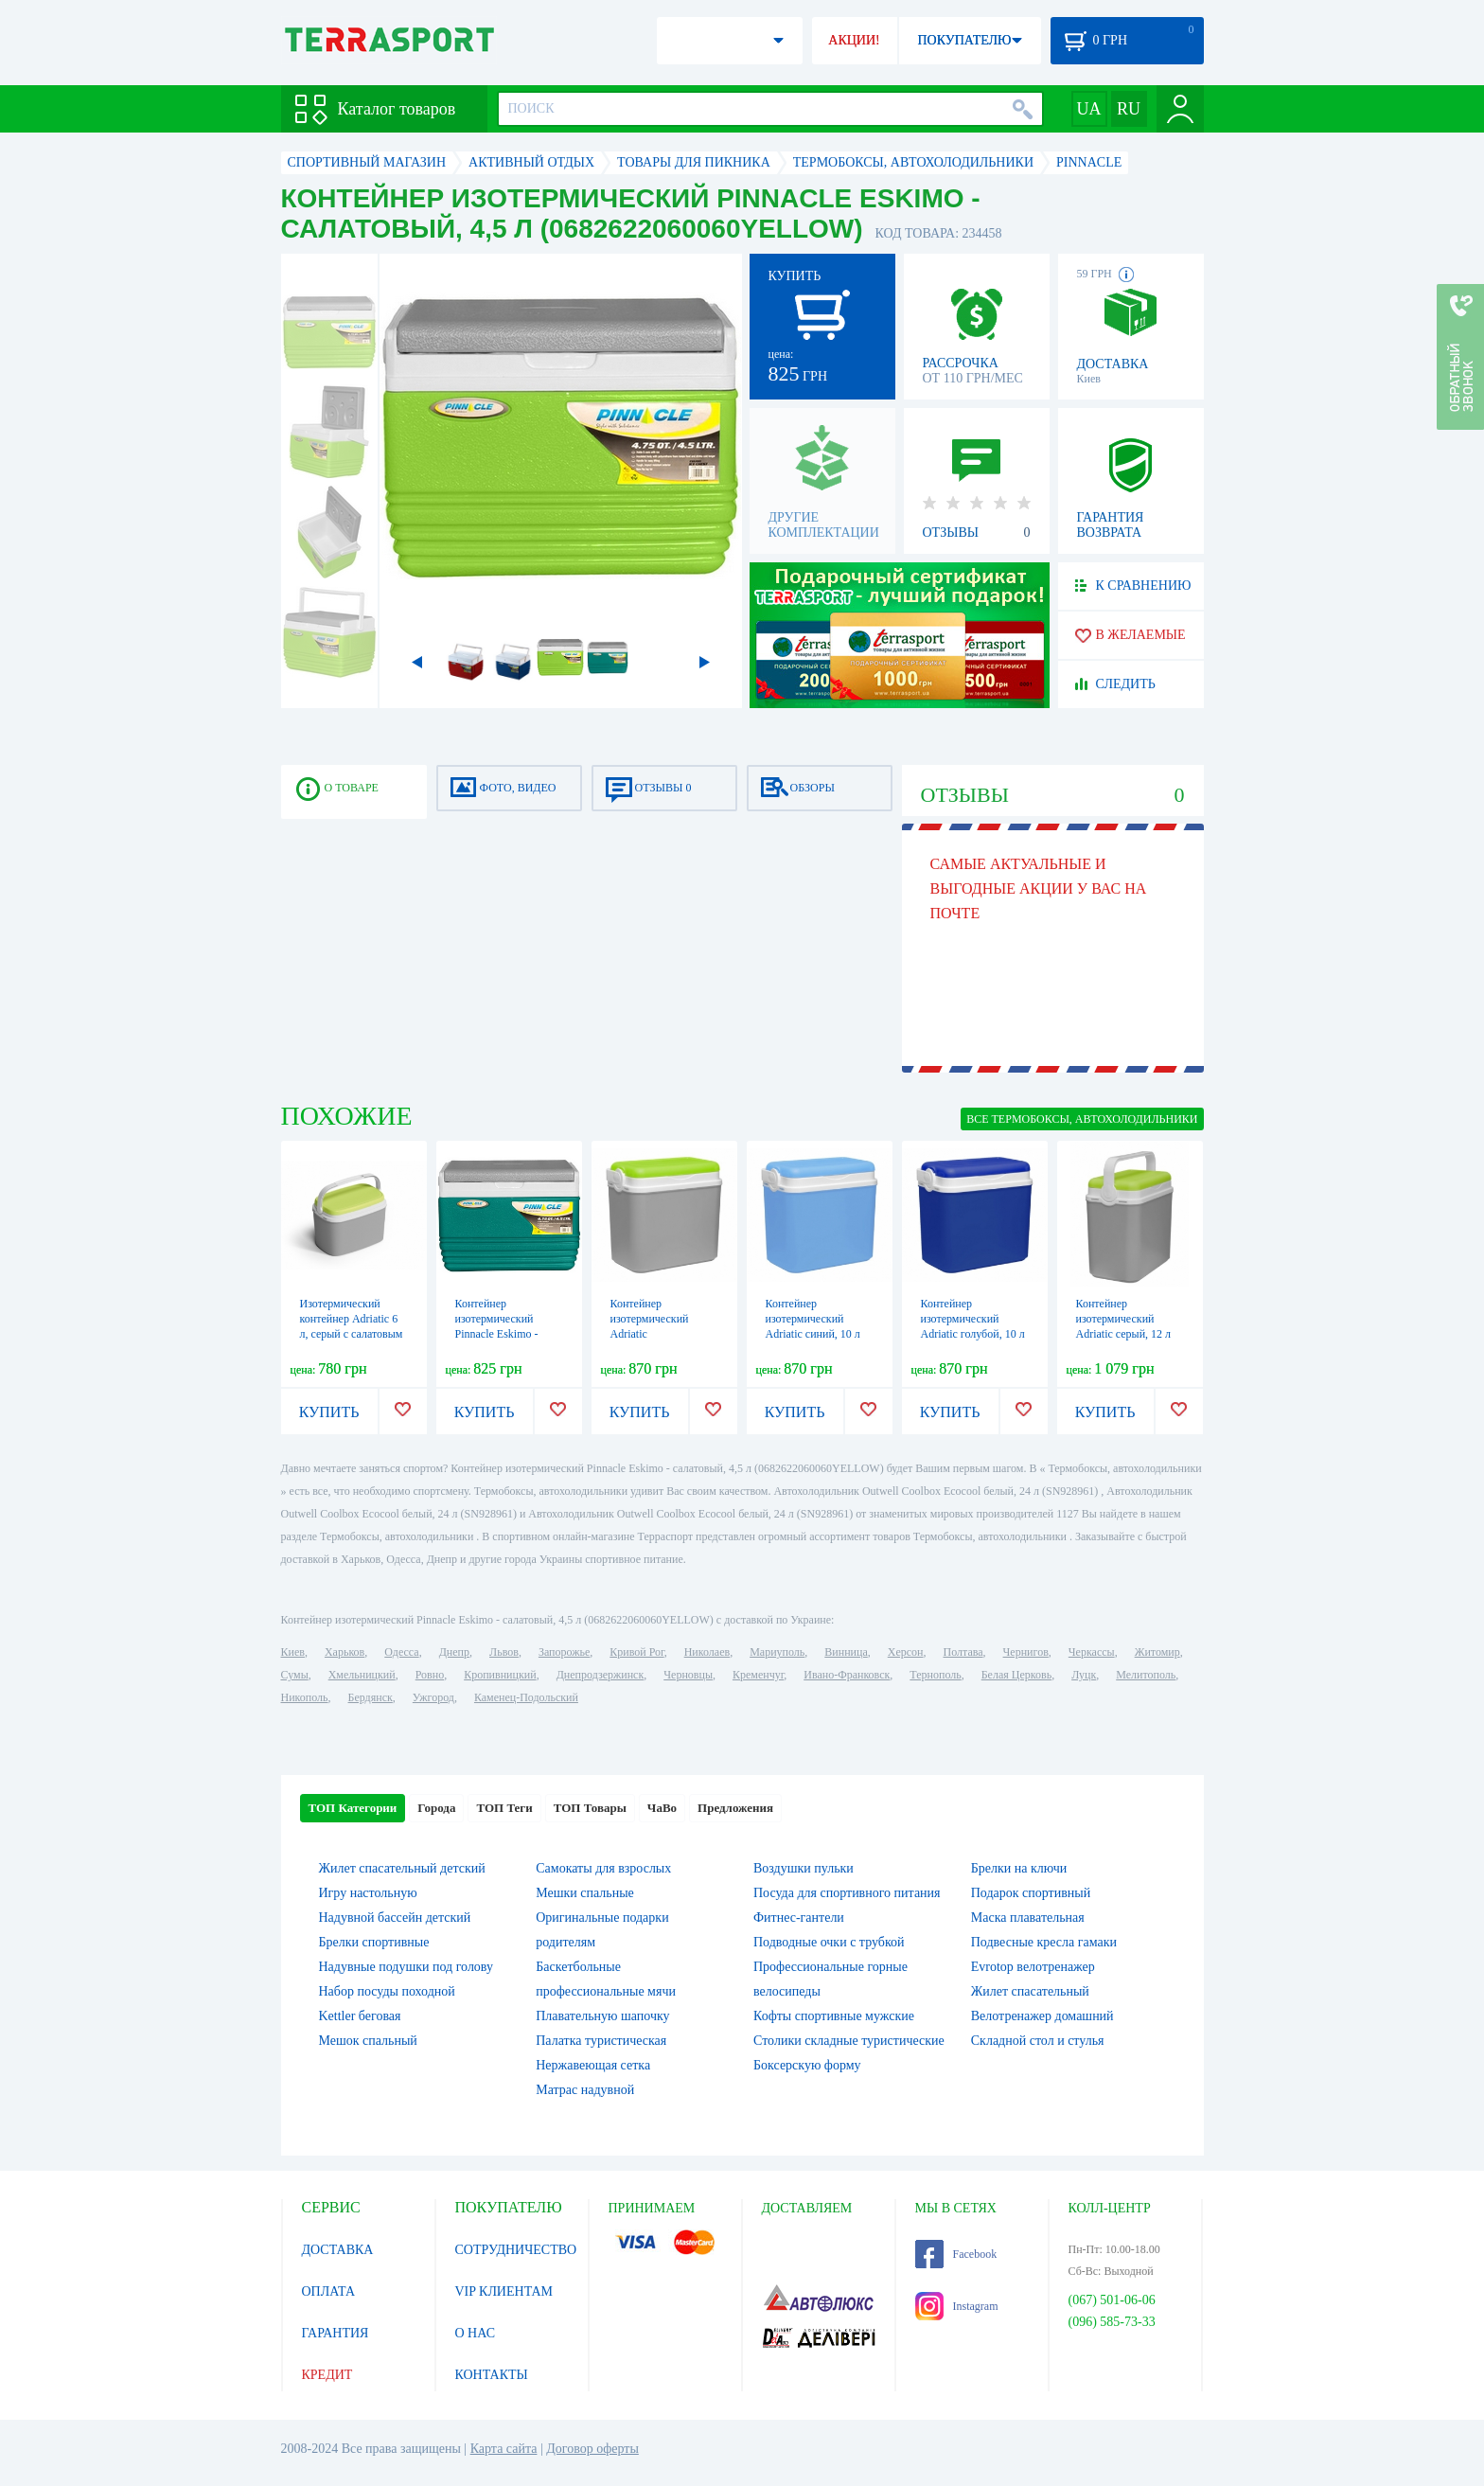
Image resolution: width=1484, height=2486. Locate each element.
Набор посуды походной (387, 1991)
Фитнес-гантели (798, 1917)
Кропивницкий (500, 1674)
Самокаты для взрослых (603, 1868)
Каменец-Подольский (526, 1697)
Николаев (707, 1652)
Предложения (735, 1808)
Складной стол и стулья (1037, 2040)
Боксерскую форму (807, 2065)
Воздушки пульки (803, 1868)
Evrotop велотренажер (1033, 1967)
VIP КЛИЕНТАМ (504, 2291)
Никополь (304, 1697)
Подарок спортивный (1030, 1893)
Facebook (956, 2254)
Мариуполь (777, 1652)
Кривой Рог (636, 1652)
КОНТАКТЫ (491, 2375)
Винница (845, 1652)
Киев (293, 1652)
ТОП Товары (590, 1808)
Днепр (454, 1652)
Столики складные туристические (849, 2040)
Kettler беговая (360, 2016)
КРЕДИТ (327, 2375)
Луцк (1083, 1674)
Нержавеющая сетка (593, 2065)
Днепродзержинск (600, 1674)
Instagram (956, 2306)
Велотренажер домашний (1042, 2016)
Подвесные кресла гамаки (1044, 1942)
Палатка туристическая (601, 2040)
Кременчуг (758, 1674)
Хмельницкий (362, 1674)
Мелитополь (1145, 1674)
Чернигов (1026, 1652)
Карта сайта (504, 2449)
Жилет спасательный (1030, 1991)
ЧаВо (662, 1808)
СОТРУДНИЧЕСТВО (516, 2250)
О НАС (475, 2333)
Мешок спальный (368, 2040)
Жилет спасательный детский (402, 1868)
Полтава (963, 1652)
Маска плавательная (1028, 1917)
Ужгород (433, 1697)
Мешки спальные (585, 1893)
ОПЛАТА (329, 2291)
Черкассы (1092, 1652)
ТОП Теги (504, 1808)
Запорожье (564, 1652)
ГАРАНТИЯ (335, 2333)
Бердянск (370, 1697)
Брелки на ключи (1019, 1868)
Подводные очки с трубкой (829, 1942)
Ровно (429, 1674)
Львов (504, 1652)
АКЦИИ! (853, 40)
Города (436, 1808)
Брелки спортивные (374, 1942)
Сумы (295, 1674)
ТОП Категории (353, 1808)
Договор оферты (592, 2449)
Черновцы (688, 1674)
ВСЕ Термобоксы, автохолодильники (1081, 1119)
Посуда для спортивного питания (847, 1893)
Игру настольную (368, 1893)
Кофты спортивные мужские (833, 2016)
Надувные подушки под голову (406, 1967)
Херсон (906, 1652)
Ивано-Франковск (847, 1674)
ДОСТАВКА (338, 2250)
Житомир (1157, 1652)
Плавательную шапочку (602, 2016)
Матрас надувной (585, 2090)
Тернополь (935, 1674)
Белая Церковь (1016, 1674)
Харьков (344, 1652)
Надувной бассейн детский (395, 1917)
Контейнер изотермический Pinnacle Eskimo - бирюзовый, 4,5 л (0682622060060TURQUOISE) (528, 1334)
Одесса (401, 1652)
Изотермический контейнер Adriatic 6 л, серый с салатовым (351, 1319)
